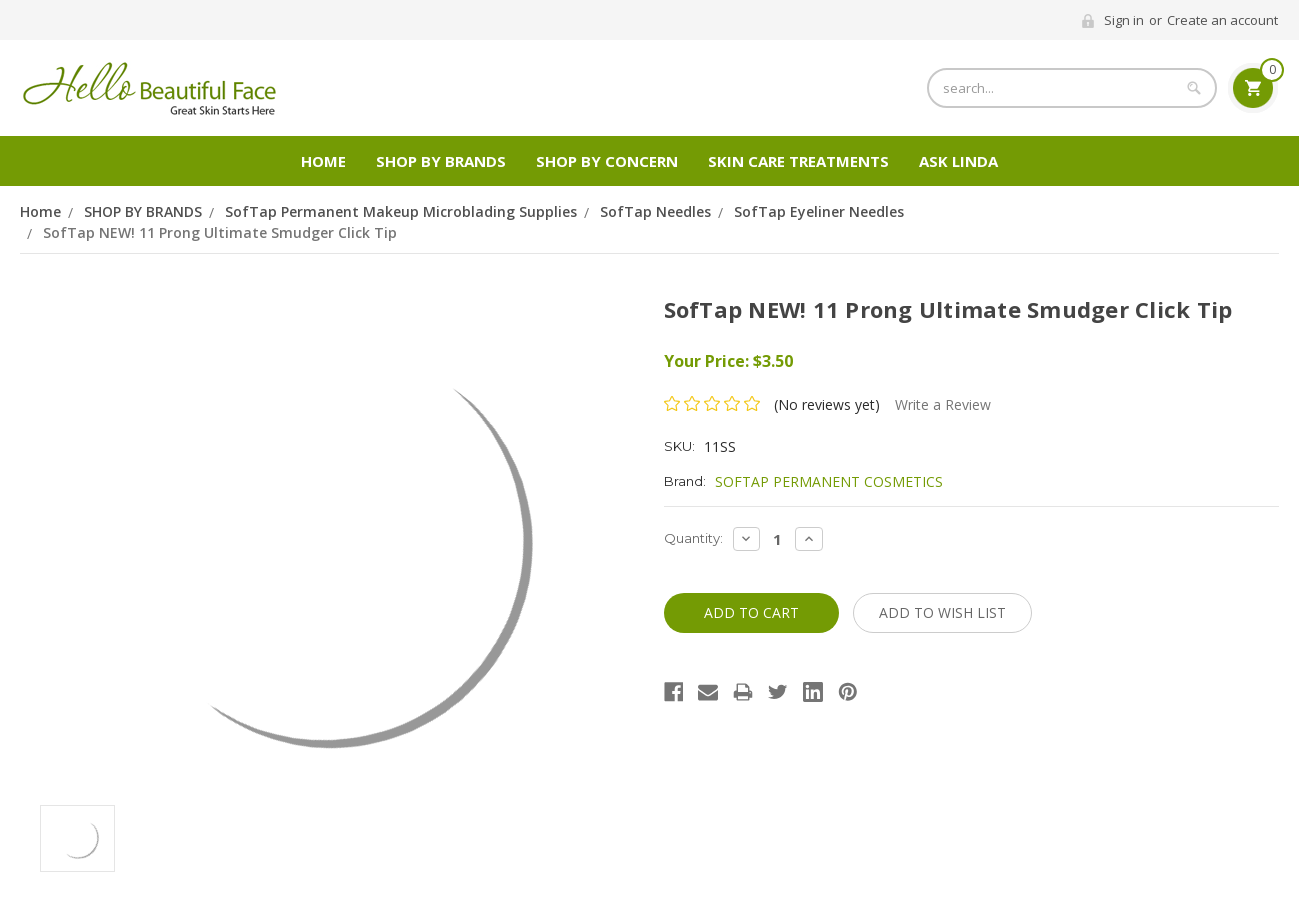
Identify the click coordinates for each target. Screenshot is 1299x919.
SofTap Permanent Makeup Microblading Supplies (401, 211)
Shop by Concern (607, 161)
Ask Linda (958, 161)
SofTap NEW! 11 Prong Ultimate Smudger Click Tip (220, 232)
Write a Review (943, 404)
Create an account (1222, 20)
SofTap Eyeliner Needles (819, 211)
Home (323, 161)
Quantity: (693, 538)
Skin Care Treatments (798, 161)
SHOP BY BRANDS (441, 161)
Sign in (1124, 20)
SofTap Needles (655, 211)
